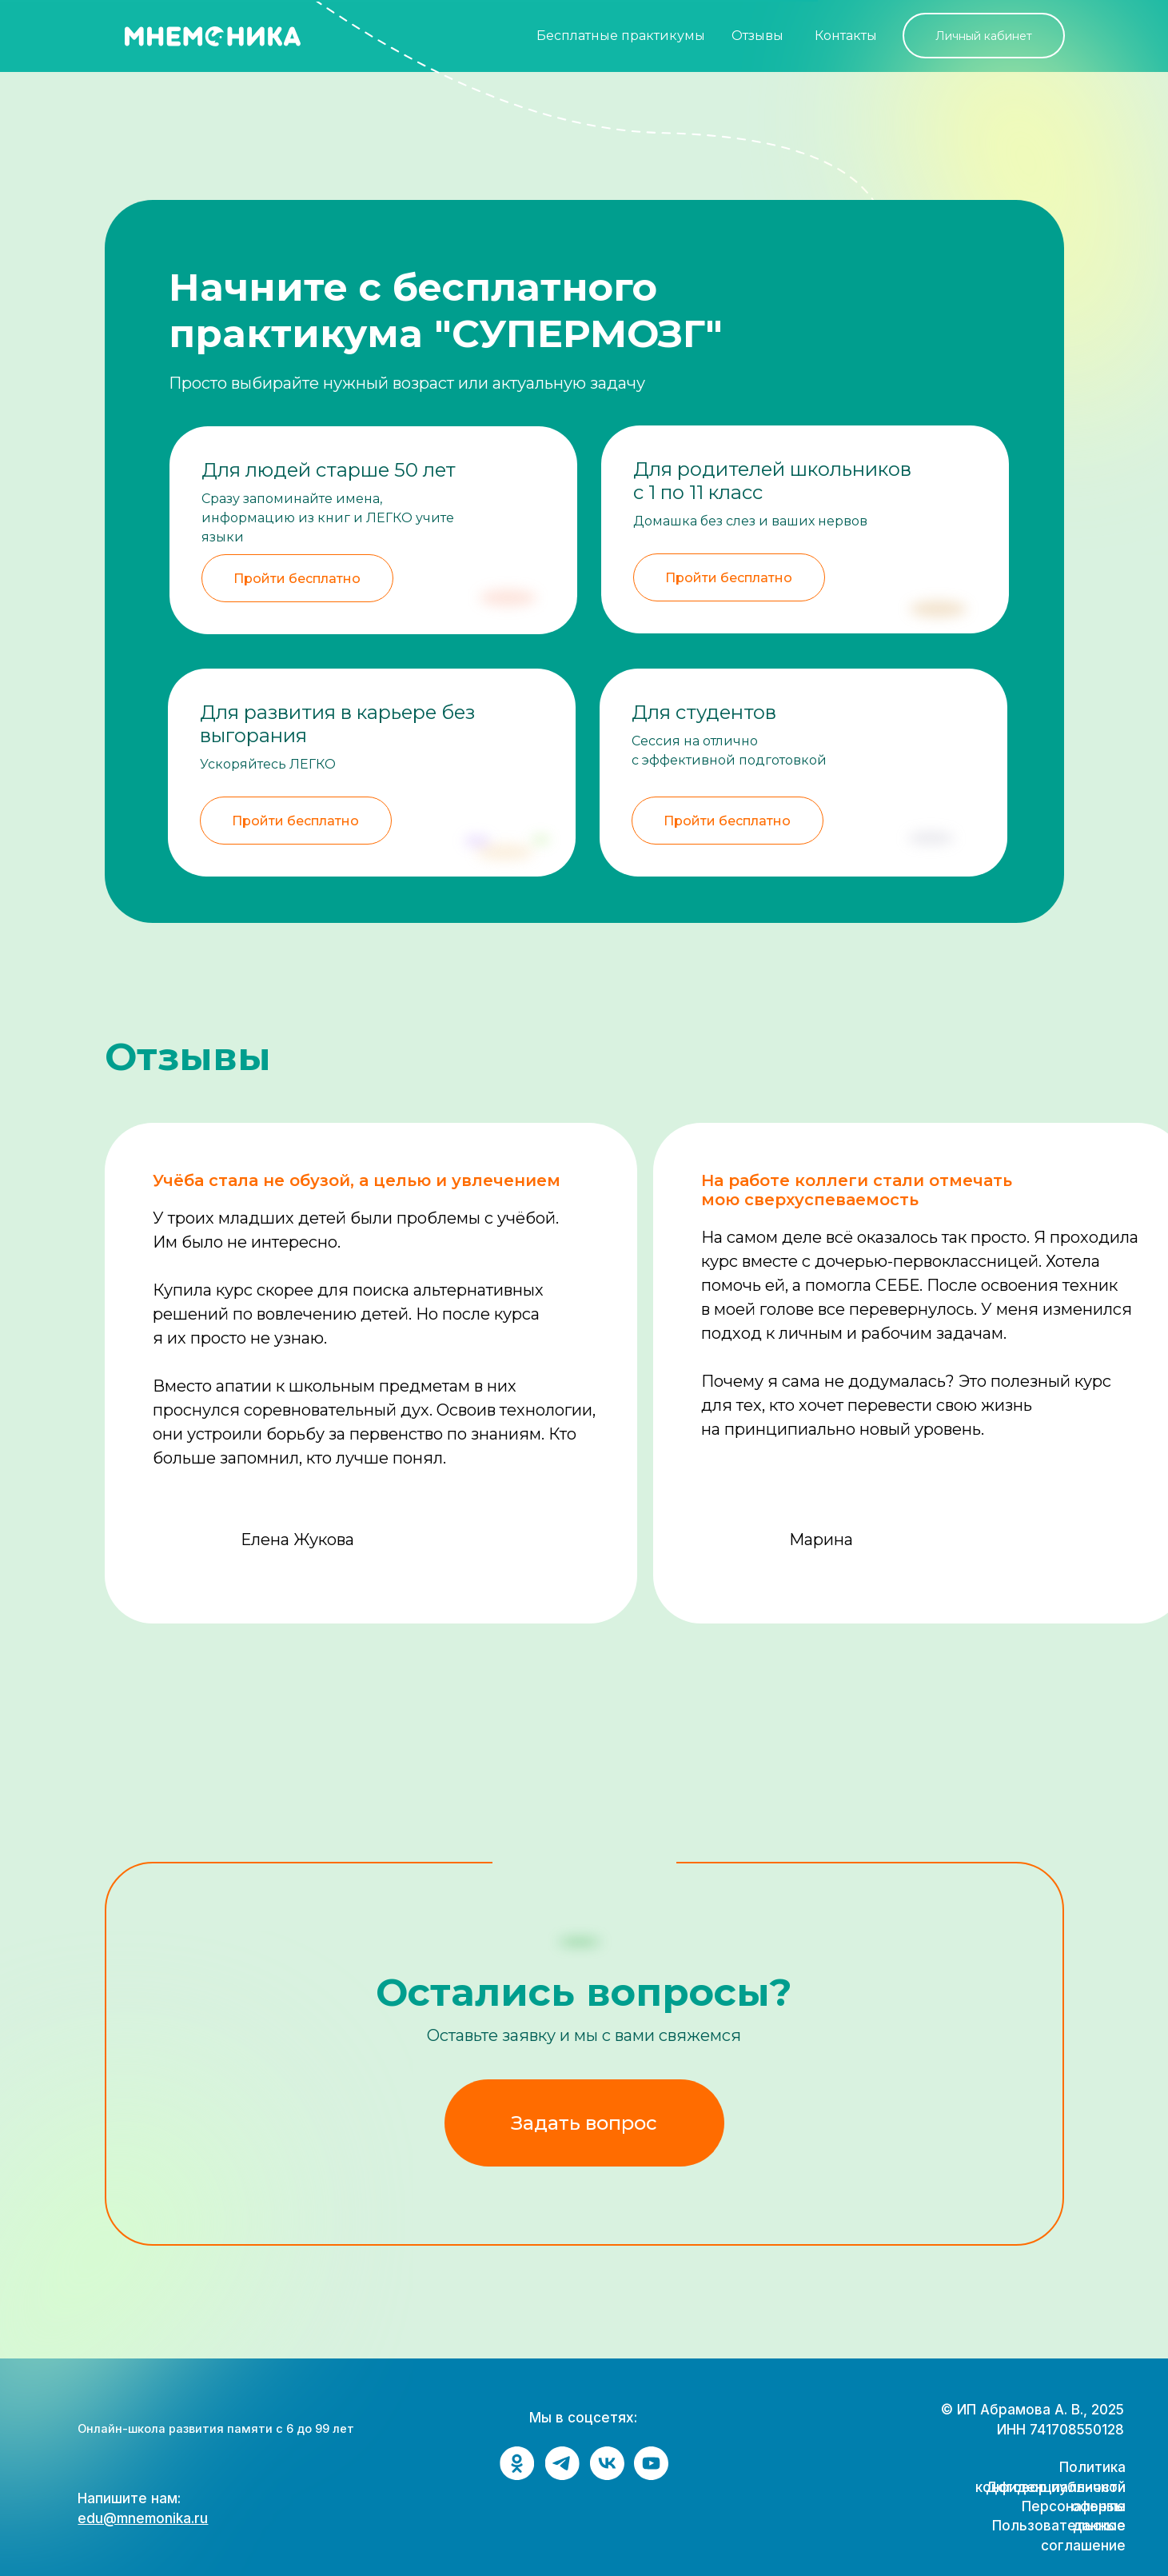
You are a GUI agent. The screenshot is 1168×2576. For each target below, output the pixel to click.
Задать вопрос (584, 2123)
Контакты (846, 35)
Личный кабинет (983, 36)
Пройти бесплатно (727, 821)
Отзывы (757, 35)
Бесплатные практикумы (620, 35)
